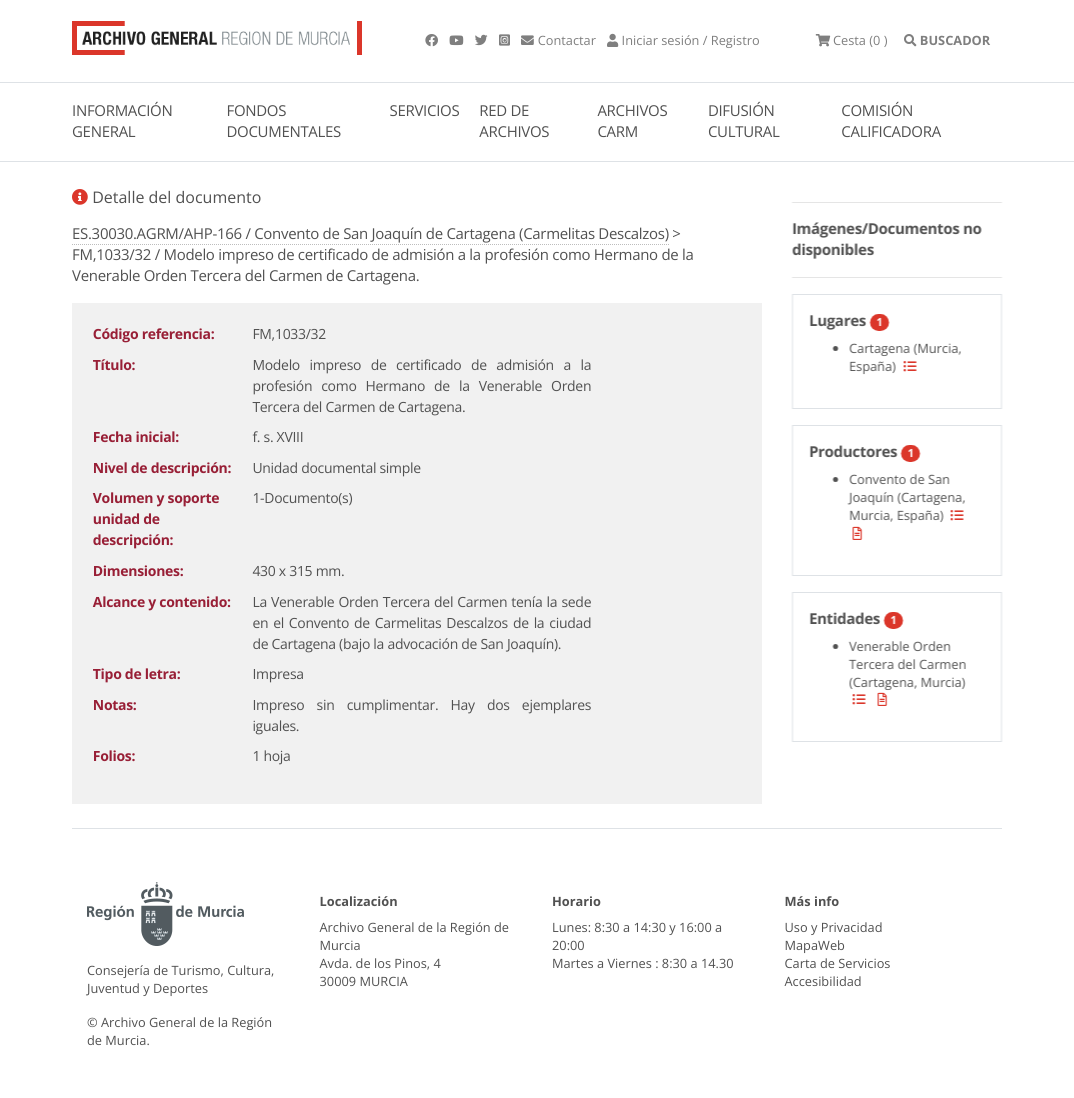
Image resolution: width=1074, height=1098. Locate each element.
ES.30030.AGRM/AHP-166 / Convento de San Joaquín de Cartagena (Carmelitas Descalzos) (370, 234)
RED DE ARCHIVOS (514, 121)
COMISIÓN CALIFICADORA (891, 121)
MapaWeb (815, 945)
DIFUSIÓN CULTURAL (744, 121)
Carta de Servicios (838, 963)
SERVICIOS (425, 111)
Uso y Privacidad (834, 927)
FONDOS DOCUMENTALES (283, 121)
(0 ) (852, 40)
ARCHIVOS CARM (632, 121)
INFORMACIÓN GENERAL (122, 121)
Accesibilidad (823, 981)
